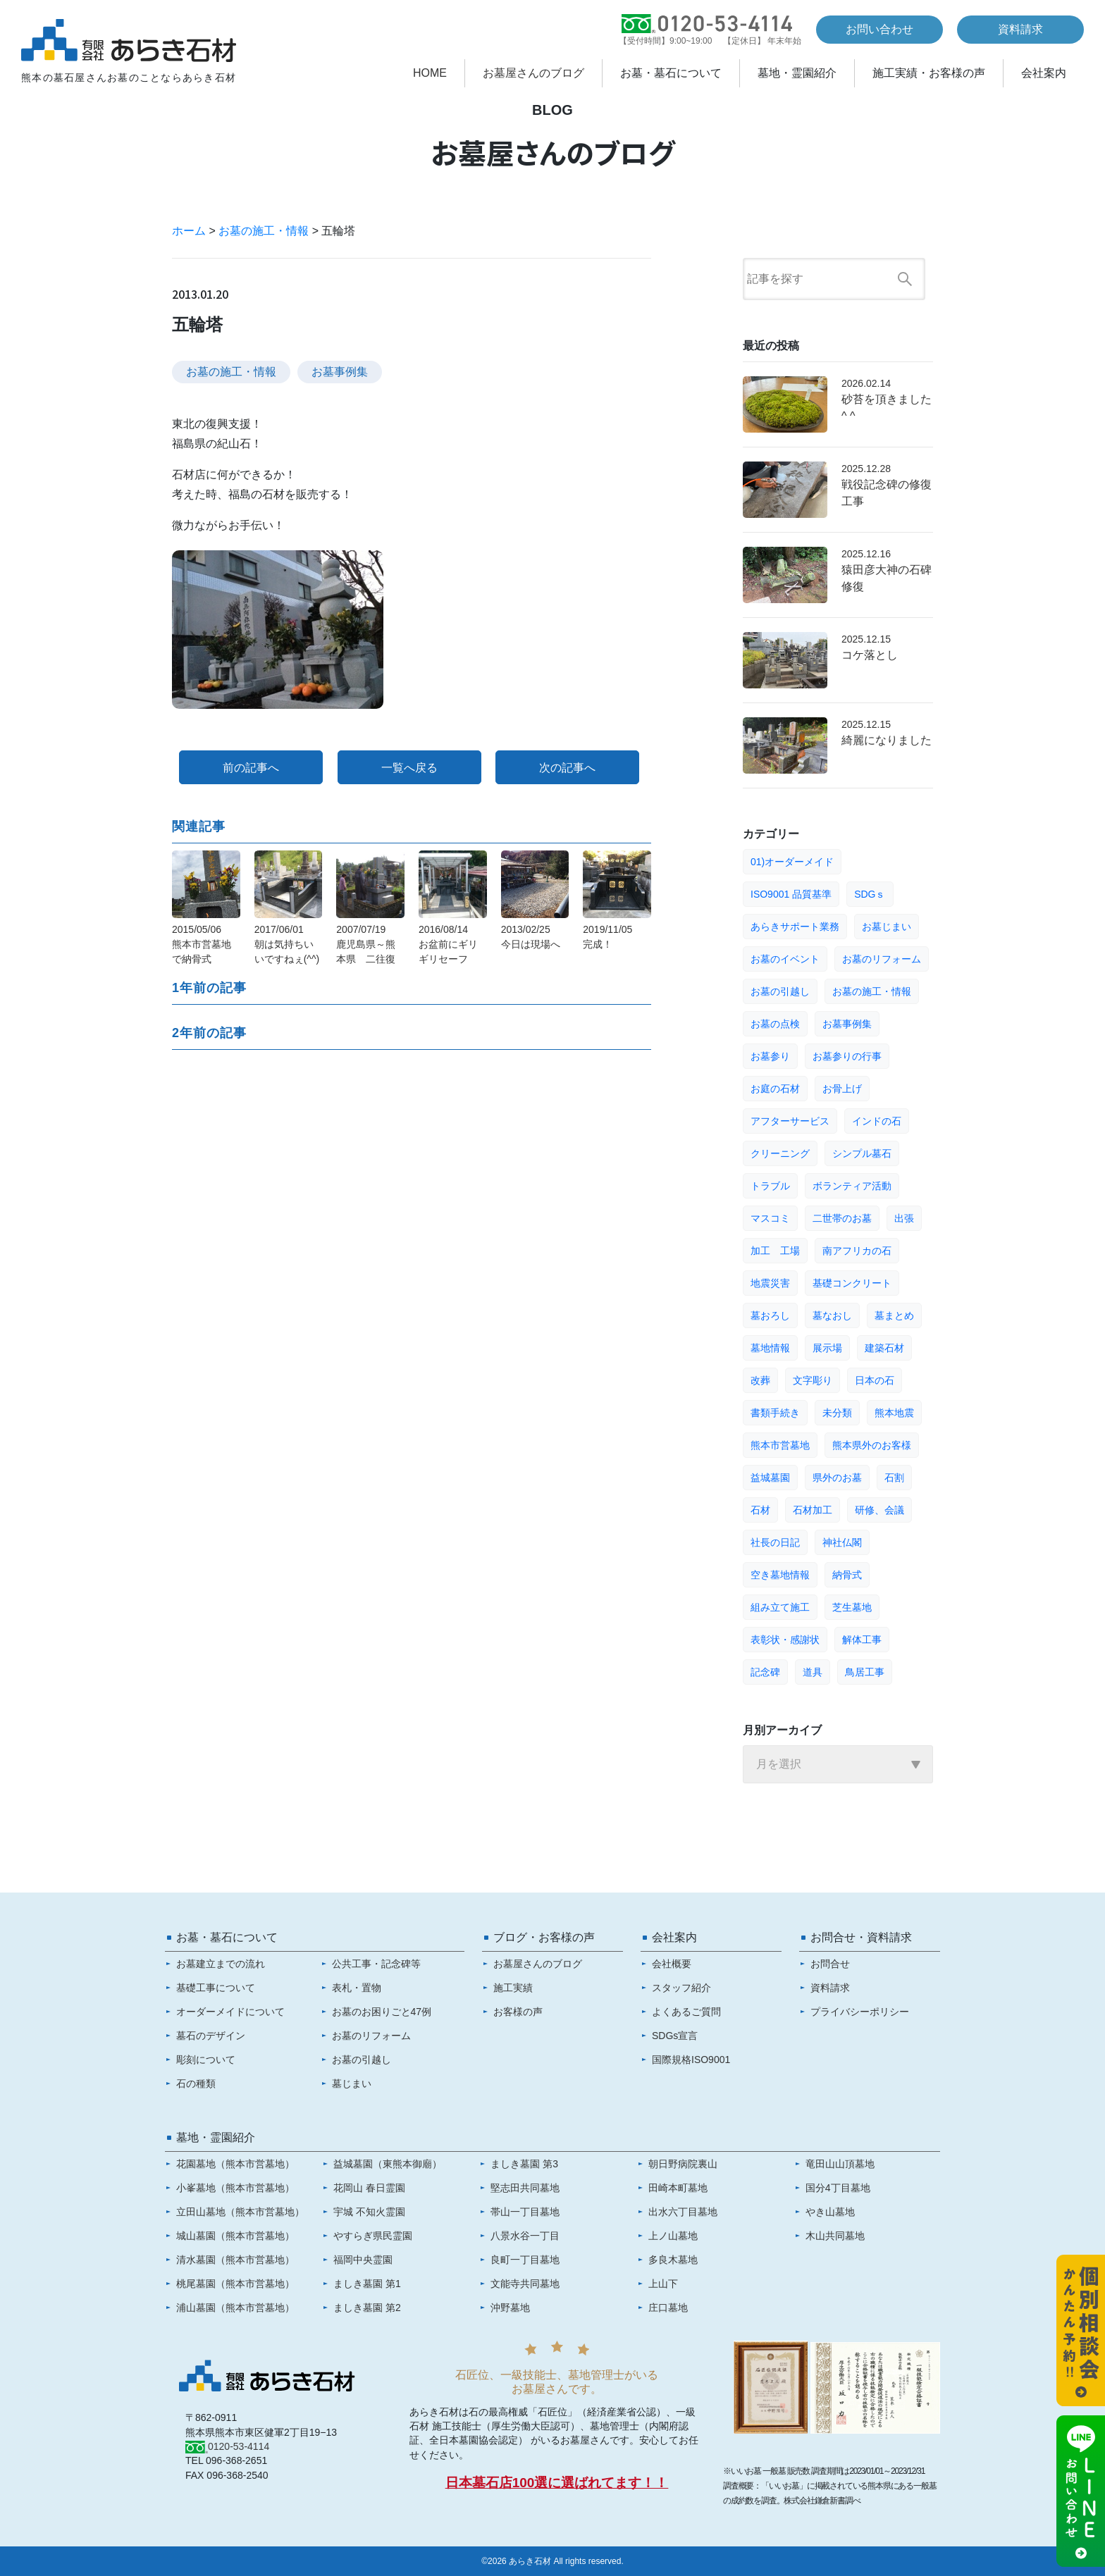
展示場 (827, 1348)
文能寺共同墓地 (525, 2284)
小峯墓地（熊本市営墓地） (235, 2188)
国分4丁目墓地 (837, 2188)
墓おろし (770, 1315)
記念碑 (765, 1672)
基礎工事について (215, 1988)
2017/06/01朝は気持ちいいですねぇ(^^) (286, 944)
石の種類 (196, 2083)
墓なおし (832, 1315)
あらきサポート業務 (795, 926)
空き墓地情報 (780, 1574)
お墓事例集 (339, 372)
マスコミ (770, 1218)
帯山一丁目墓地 (525, 2212)
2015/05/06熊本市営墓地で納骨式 (201, 944)
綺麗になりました (886, 740)
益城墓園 (770, 1477)
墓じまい (351, 2083)
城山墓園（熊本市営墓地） (235, 2236)
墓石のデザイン (210, 2036)
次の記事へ (567, 768)
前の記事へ (251, 768)
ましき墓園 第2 (367, 2307)
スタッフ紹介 (681, 1988)
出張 (904, 1218)
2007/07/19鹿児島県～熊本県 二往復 (365, 944)
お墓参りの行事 (847, 1056)
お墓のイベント (785, 959)
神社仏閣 (842, 1542)
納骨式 (847, 1574)
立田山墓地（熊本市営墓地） (240, 2212)
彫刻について (205, 2059)
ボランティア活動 (852, 1185)
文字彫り (812, 1380)
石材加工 (812, 1510)
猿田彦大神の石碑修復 (886, 578)
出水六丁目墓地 (682, 2212)
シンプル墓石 (861, 1153)
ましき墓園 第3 (524, 2164)
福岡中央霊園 (363, 2260)
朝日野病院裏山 (682, 2164)
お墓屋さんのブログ (533, 73)
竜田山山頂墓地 (840, 2164)
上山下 (663, 2284)
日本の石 (874, 1380)
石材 (760, 1510)
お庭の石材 (775, 1088)
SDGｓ (869, 894)
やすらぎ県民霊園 (372, 2236)
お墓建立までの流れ (220, 1964)
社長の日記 (775, 1542)
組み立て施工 (780, 1607)
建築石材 (884, 1348)
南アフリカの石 (856, 1250)
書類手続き (775, 1412)
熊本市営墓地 (780, 1445)
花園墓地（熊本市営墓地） (235, 2164)
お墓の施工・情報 (263, 231)
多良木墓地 (673, 2260)
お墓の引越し (780, 991)
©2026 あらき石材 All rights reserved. (552, 2561)
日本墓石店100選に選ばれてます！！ (557, 2482)
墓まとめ (894, 1315)
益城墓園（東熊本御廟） (387, 2164)
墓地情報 (770, 1348)
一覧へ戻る (409, 768)
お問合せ (830, 1964)
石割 (894, 1477)
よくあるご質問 (686, 2012)
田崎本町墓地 (678, 2188)
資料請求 (1020, 29)
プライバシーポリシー (859, 2012)
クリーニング (780, 1153)
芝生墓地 (852, 1607)
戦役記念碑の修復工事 (886, 492)
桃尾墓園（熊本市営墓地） (235, 2284)
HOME (430, 73)
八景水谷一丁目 (525, 2236)
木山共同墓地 (835, 2236)
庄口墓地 (668, 2307)
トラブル (770, 1185)
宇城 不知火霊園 (369, 2212)
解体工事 (862, 1639)
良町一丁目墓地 (525, 2260)
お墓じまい (886, 926)
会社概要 (671, 1964)
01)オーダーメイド (792, 861)
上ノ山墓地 (673, 2236)
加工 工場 (775, 1250)
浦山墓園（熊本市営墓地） (235, 2307)
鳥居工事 (864, 1672)
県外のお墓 (837, 1477)
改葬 (760, 1380)
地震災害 (770, 1283)
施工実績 (513, 1988)
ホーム (189, 231)
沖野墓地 (510, 2307)
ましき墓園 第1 (367, 2284)
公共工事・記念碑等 (376, 1964)
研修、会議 (879, 1510)
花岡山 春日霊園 (369, 2188)
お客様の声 (518, 2012)
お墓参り (770, 1056)
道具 (812, 1672)
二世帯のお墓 (842, 1218)
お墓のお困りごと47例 (382, 2012)
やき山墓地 (830, 2212)
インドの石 (876, 1121)
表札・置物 (356, 1988)
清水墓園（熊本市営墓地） (235, 2260)
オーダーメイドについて (230, 2012)
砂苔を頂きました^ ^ (886, 407)
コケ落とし (869, 655)
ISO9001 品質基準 (791, 894)
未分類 (837, 1412)
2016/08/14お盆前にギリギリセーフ (448, 944)
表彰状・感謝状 (785, 1639)
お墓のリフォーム (881, 959)
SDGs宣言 (675, 2036)
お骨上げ (842, 1088)
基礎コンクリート (852, 1283)
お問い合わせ (879, 29)
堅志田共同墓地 (525, 2188)
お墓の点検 (775, 1023)
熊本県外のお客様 (871, 1445)
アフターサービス (790, 1121)
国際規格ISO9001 (691, 2059)
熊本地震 (894, 1412)
